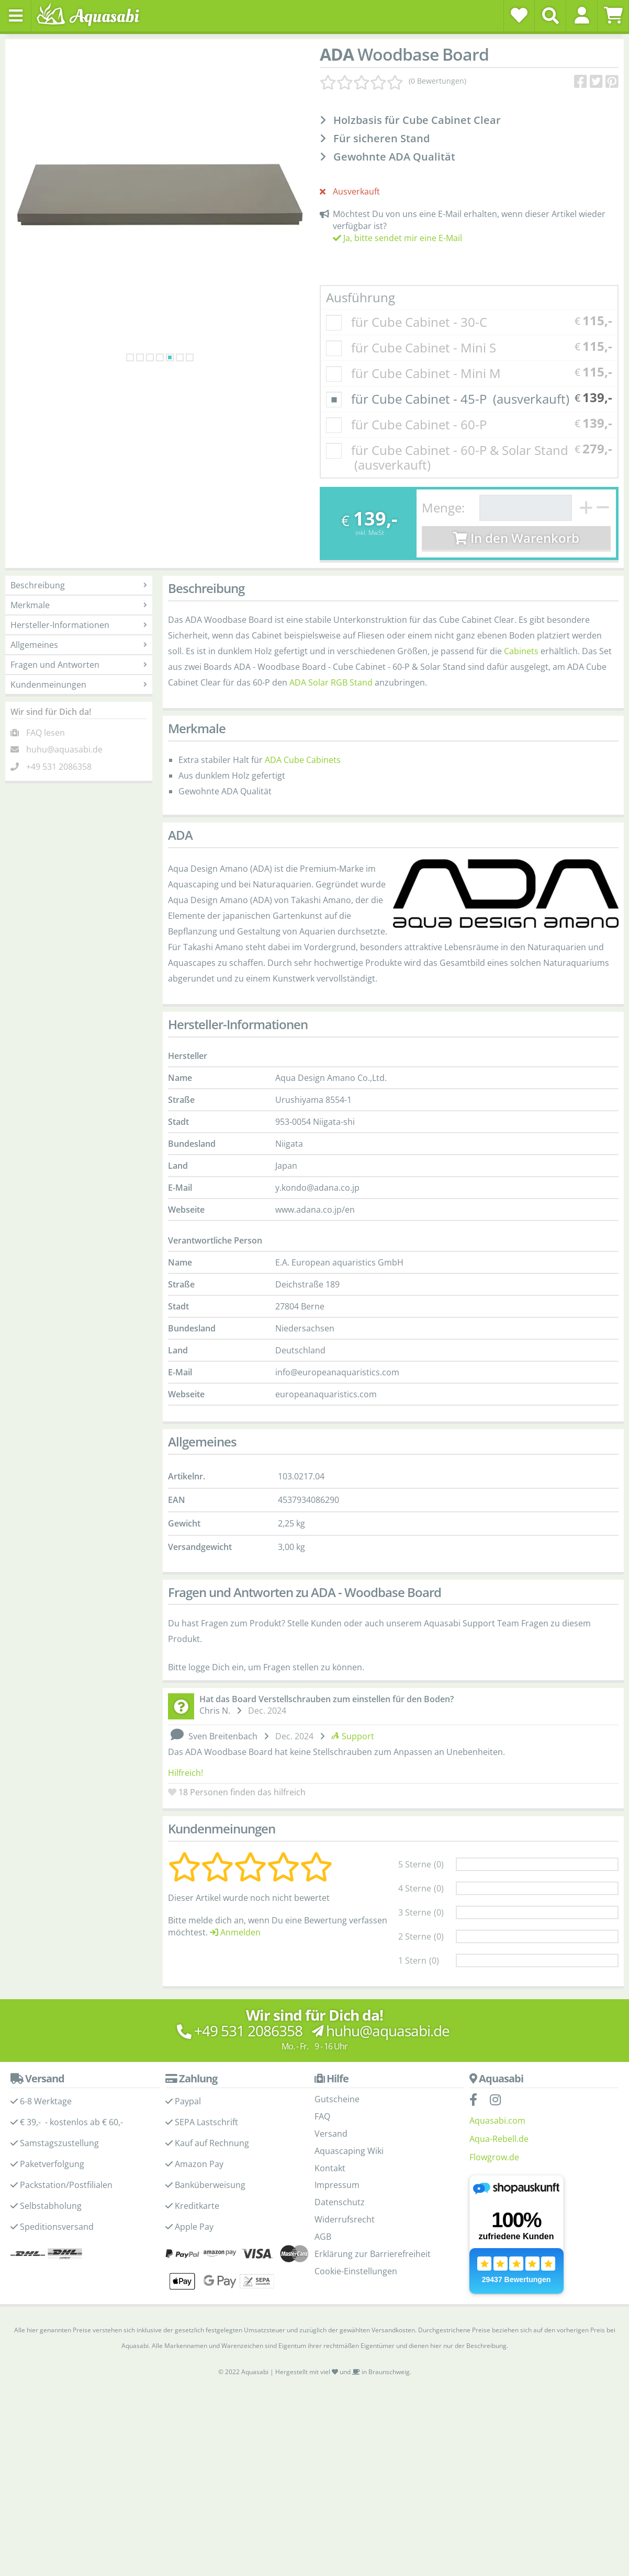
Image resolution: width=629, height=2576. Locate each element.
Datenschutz (339, 2170)
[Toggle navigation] (15, 15)
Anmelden (235, 1901)
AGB (322, 2205)
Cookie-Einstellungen (355, 2240)
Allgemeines (78, 645)
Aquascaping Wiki (349, 2119)
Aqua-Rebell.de (499, 2107)
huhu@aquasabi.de (64, 749)
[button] (581, 15)
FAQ (322, 2085)
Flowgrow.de (494, 2126)
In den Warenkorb (516, 537)
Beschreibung (78, 585)
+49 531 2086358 (59, 766)
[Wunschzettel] (519, 15)
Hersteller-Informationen (78, 625)
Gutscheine (337, 2067)
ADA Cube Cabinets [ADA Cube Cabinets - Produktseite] (303, 760)
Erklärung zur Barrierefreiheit (372, 2222)
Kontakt (329, 2136)
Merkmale (78, 605)
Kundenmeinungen (78, 684)
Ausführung (360, 297)
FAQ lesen (45, 732)
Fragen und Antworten (78, 664)
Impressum (337, 2153)
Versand (330, 2102)
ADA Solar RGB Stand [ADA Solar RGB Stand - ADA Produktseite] (331, 682)
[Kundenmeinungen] (393, 81)
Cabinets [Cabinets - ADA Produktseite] (521, 651)
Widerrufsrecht (344, 2188)
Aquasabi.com (497, 2089)
